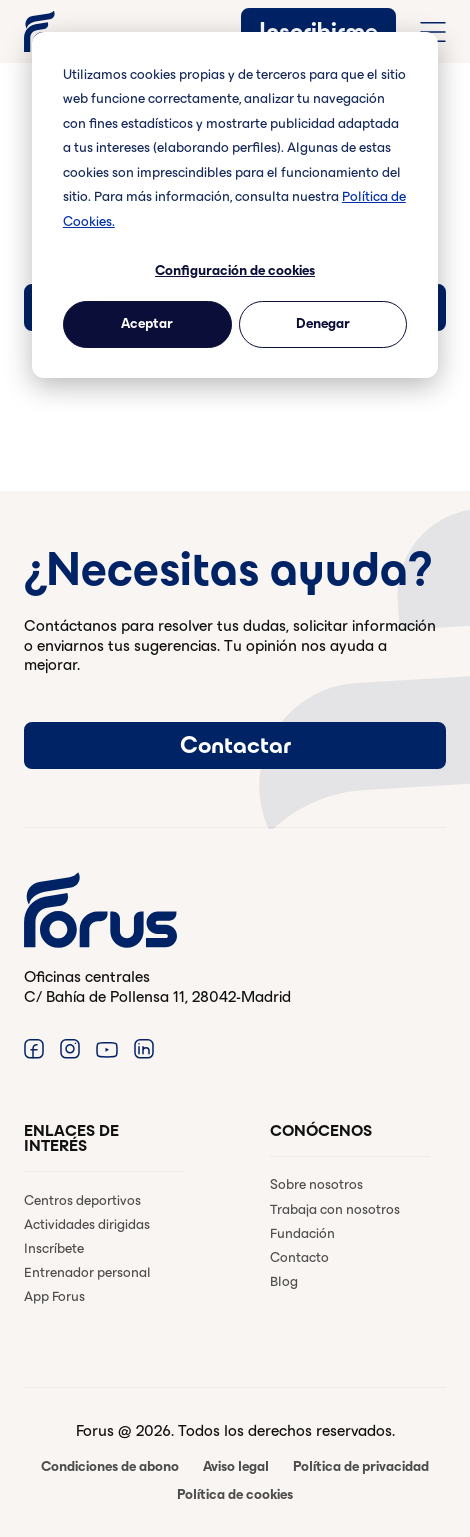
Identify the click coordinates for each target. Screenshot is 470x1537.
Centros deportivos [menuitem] (82, 1200)
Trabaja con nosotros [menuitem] (335, 1209)
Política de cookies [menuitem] (235, 1494)
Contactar (235, 745)
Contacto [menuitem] (299, 1257)
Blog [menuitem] (284, 1281)
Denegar (323, 323)
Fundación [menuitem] (302, 1233)
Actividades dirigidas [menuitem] (87, 1224)
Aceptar (147, 323)
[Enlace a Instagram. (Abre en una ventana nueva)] (70, 1048)
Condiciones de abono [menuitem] (110, 1466)
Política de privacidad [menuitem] (361, 1466)
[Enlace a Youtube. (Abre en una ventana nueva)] (107, 1048)
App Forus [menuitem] (54, 1296)
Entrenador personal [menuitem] (87, 1272)
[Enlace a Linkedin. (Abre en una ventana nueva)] (144, 1048)
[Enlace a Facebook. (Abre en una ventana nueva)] (34, 1048)
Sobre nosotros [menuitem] (316, 1184)
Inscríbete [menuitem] (54, 1248)
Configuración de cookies (235, 270)
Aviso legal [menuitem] (236, 1466)
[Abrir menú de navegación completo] (433, 32)
